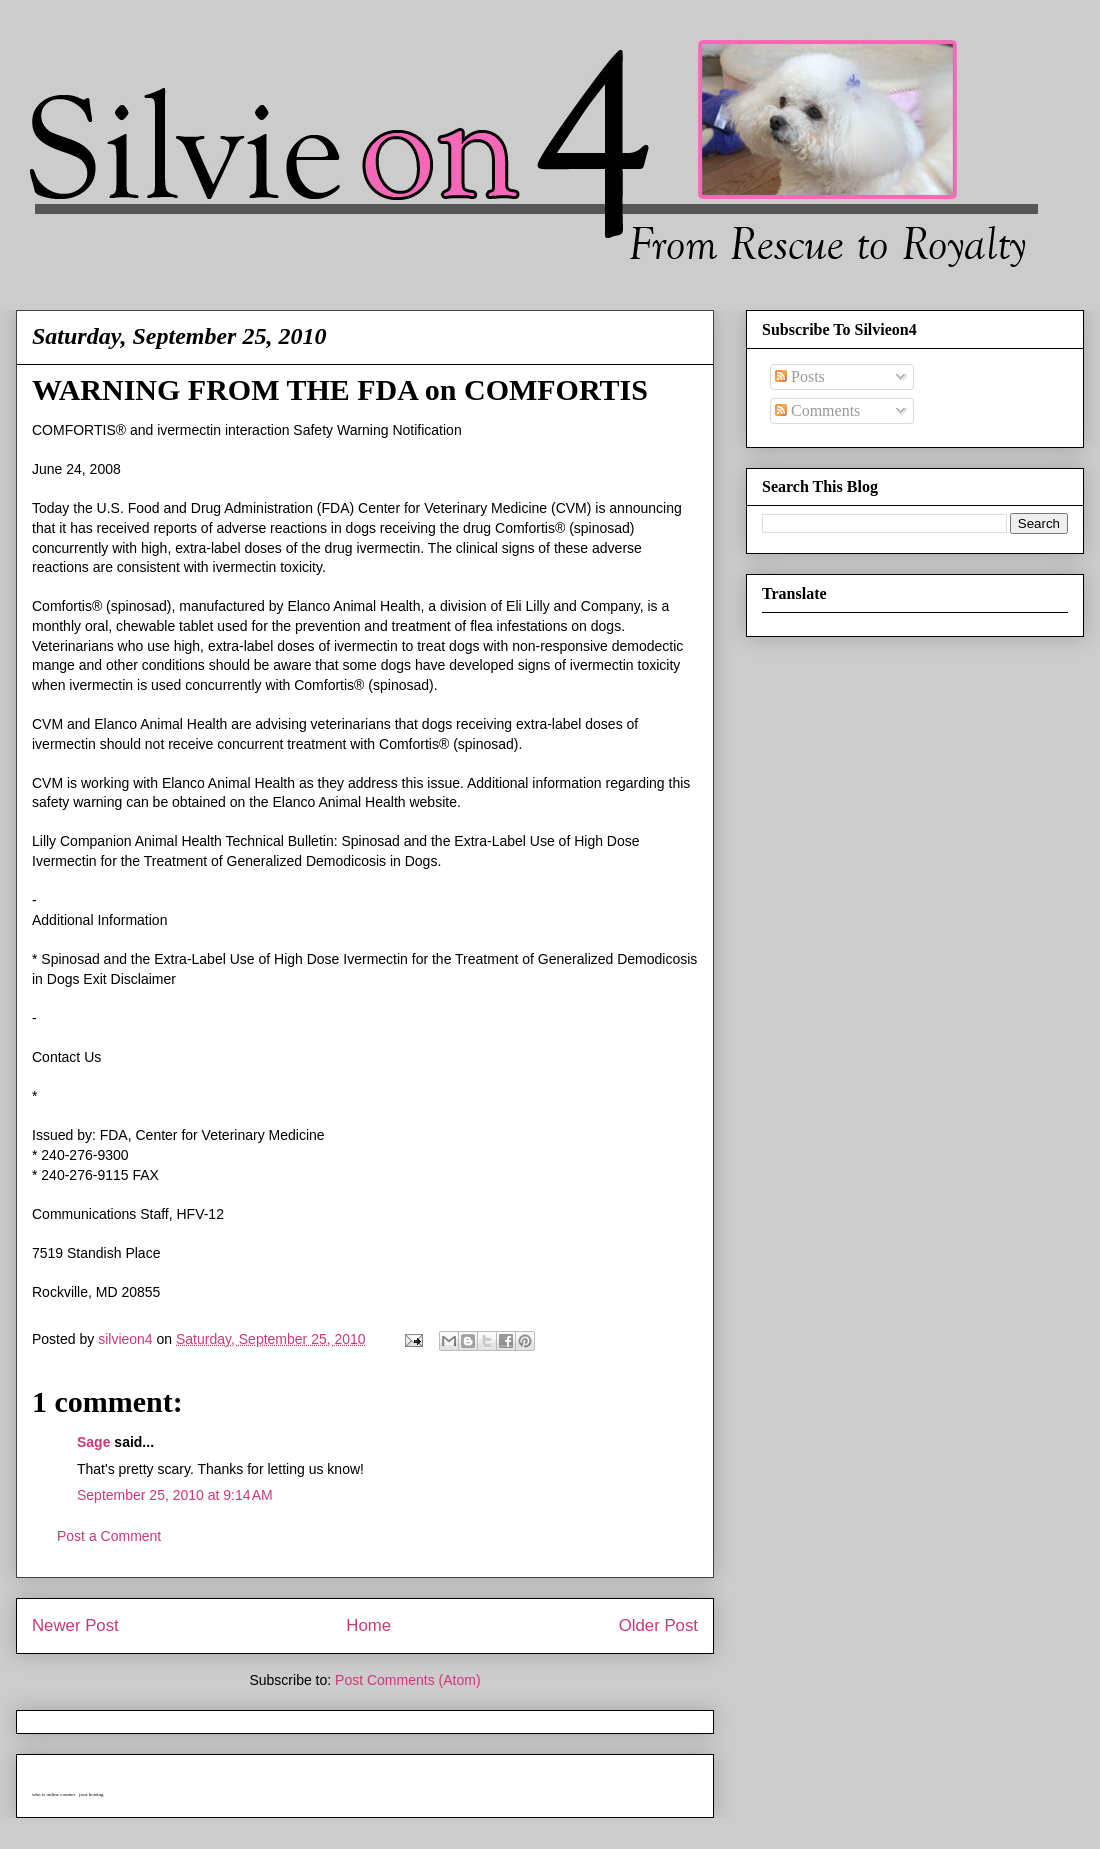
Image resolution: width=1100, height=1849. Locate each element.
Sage (93, 1442)
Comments (817, 410)
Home (368, 1625)
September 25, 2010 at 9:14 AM (175, 1495)
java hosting (91, 1794)
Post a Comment (109, 1536)
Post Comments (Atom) (407, 1680)
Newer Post (75, 1625)
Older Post (658, 1625)
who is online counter (53, 1794)
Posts (800, 376)
